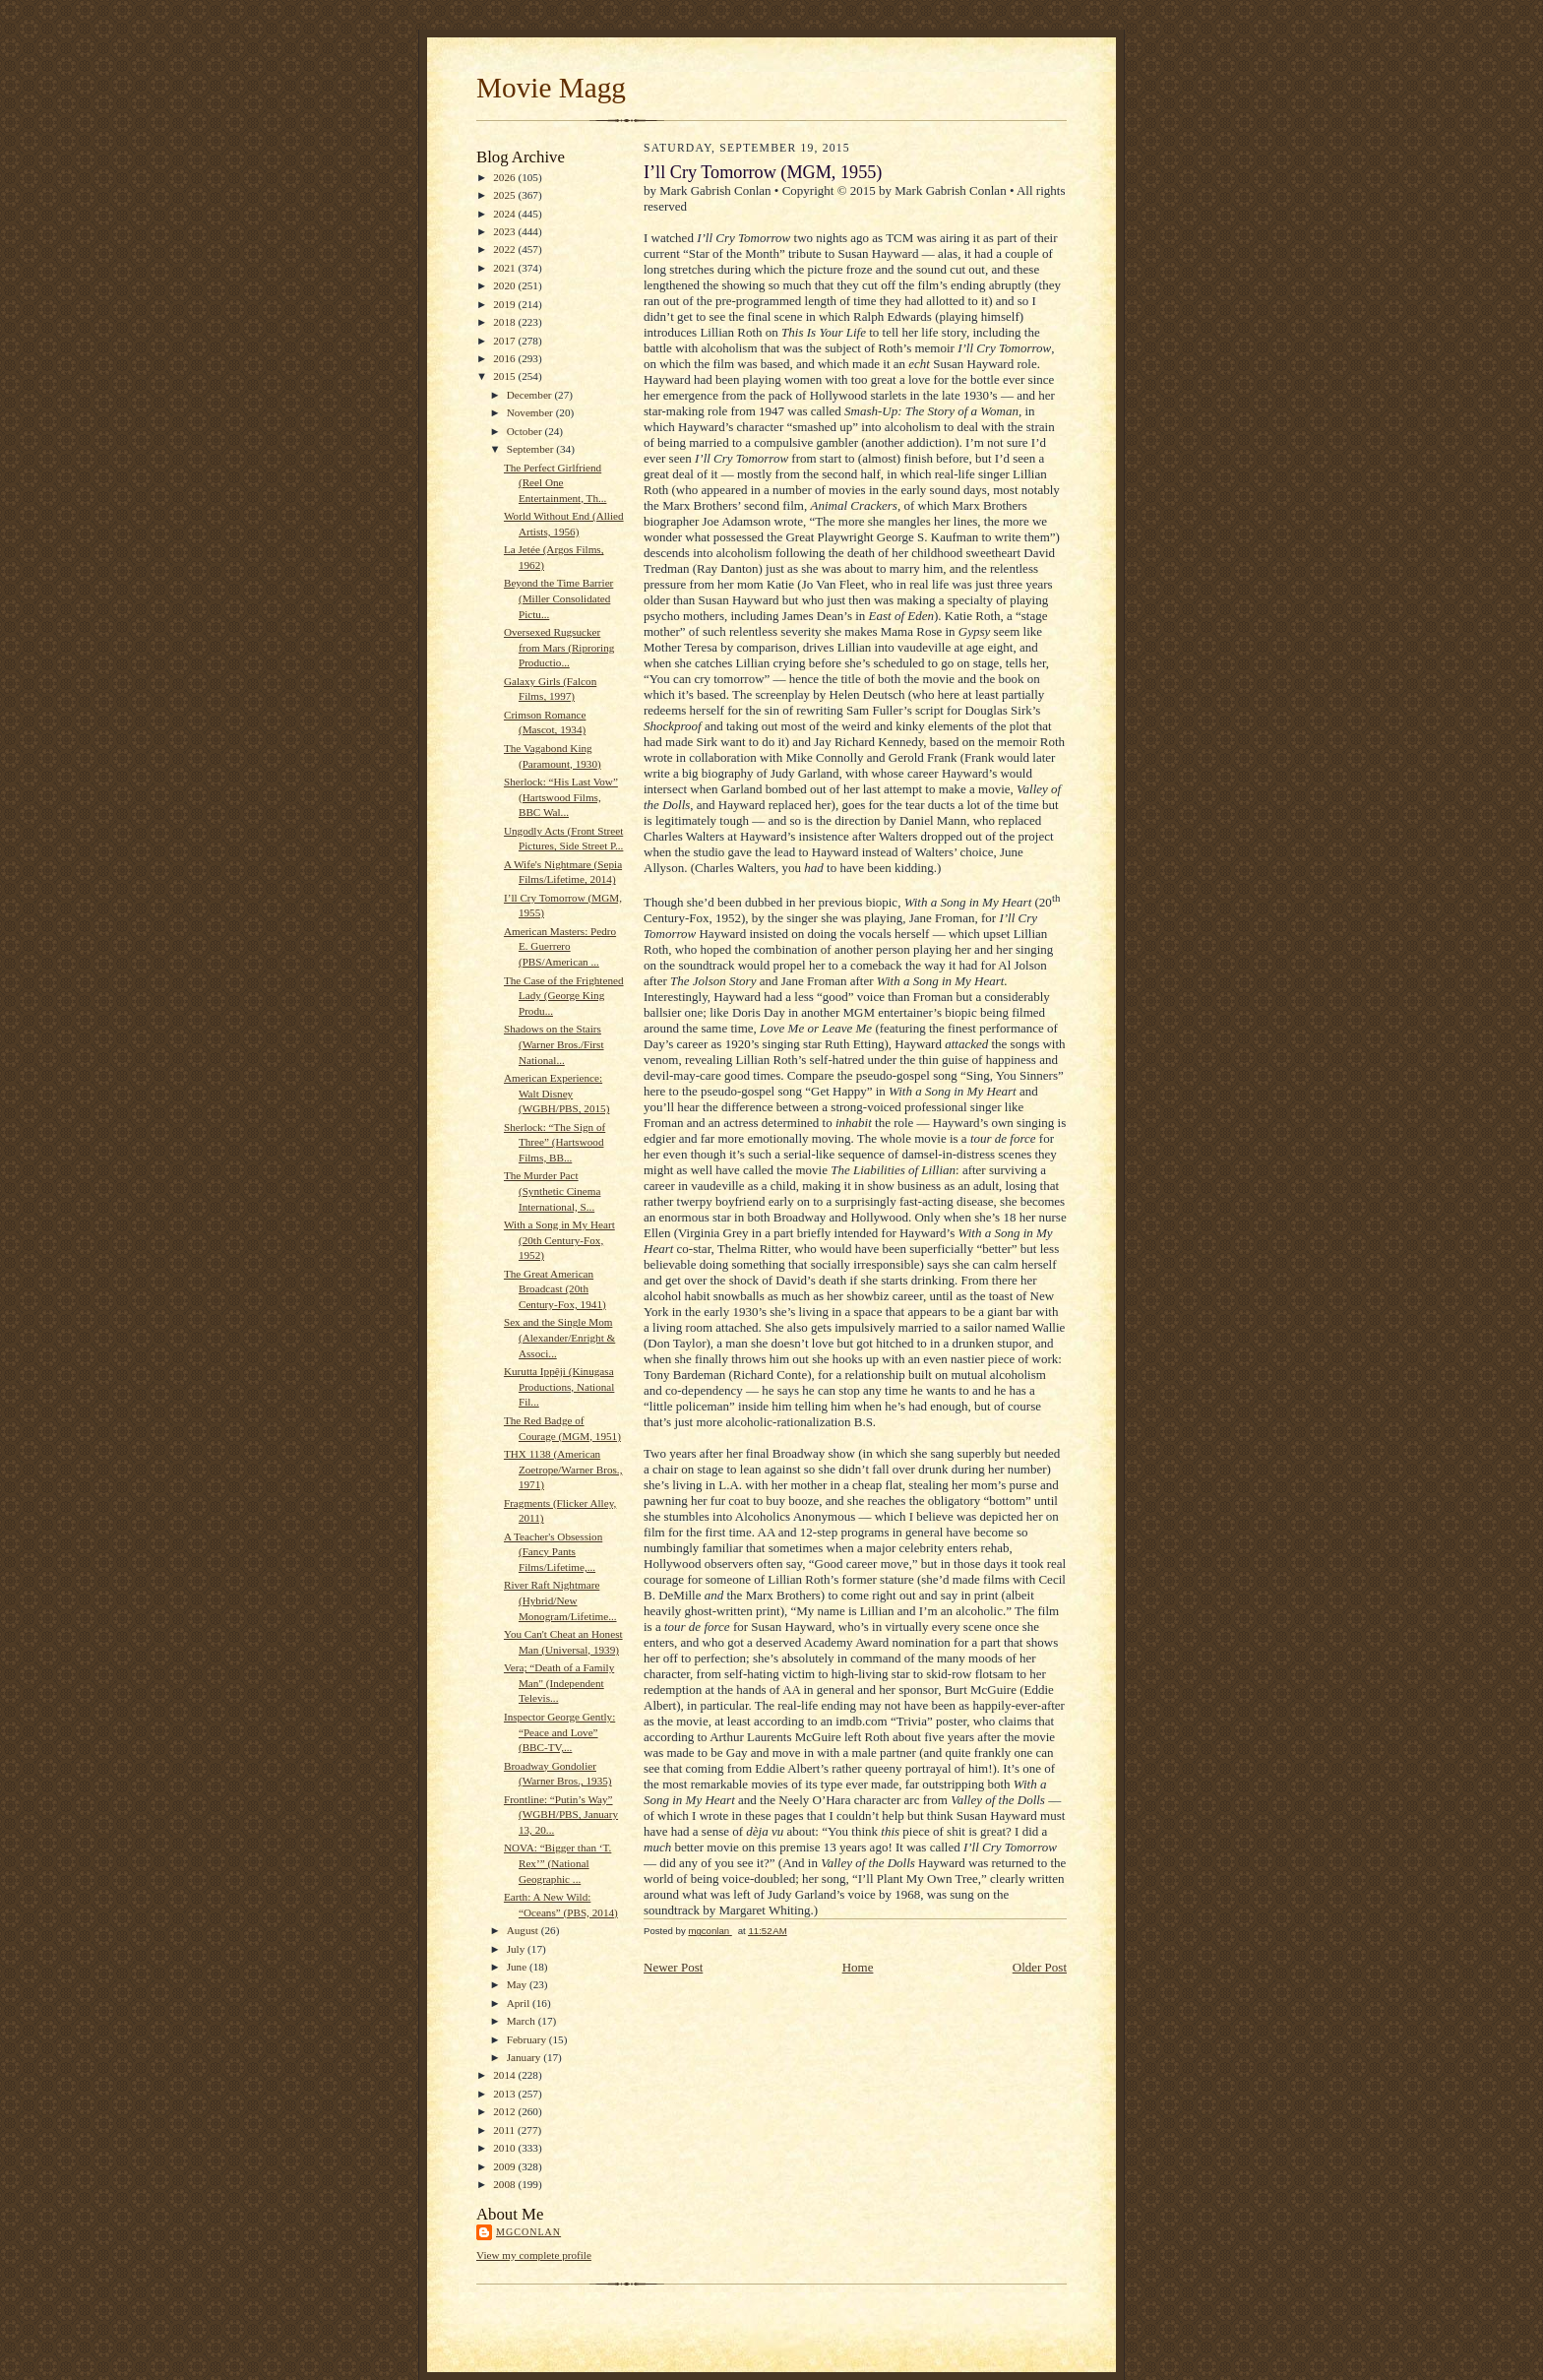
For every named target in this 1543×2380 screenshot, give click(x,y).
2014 (505, 2075)
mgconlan (528, 2231)
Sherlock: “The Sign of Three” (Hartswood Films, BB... (554, 1142)
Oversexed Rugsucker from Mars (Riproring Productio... (559, 647)
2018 (505, 322)
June (518, 1967)
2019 (505, 304)
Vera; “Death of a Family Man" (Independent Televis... (559, 1682)
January (525, 2057)
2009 (505, 2166)
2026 (505, 177)
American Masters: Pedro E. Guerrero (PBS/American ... (560, 946)
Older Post (1040, 1967)
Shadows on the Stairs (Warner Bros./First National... (554, 1044)
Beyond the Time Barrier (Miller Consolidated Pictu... (558, 598)
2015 (505, 376)
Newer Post (673, 1967)
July (517, 1949)
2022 (505, 249)
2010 (505, 2148)
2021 (505, 268)
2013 (505, 2093)
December (531, 395)
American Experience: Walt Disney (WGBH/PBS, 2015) (557, 1093)
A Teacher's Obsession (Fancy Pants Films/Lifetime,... (553, 1552)
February (528, 2039)
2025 (505, 195)
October (526, 431)
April (519, 2003)
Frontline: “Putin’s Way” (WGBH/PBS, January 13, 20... (561, 1814)
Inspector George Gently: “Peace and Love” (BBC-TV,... (559, 1732)
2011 (505, 2130)
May (518, 1984)
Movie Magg (551, 87)
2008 (505, 2184)
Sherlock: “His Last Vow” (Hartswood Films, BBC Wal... (561, 797)
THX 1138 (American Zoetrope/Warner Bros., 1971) (563, 1469)
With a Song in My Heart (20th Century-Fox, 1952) (559, 1240)
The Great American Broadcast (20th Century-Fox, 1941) (555, 1289)
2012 (505, 2111)
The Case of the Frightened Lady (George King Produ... (564, 995)
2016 (505, 358)
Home (858, 1967)
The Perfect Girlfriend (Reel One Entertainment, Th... (555, 483)
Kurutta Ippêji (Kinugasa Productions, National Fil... (559, 1386)
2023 (505, 231)
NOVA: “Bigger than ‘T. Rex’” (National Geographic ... (557, 1863)
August (524, 1930)
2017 (505, 340)
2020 (505, 285)
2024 (505, 213)
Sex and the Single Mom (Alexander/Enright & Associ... (559, 1337)
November (531, 412)
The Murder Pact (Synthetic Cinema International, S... (552, 1190)
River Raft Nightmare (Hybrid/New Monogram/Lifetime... (560, 1600)
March (522, 2021)
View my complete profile (533, 2255)
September (532, 449)
